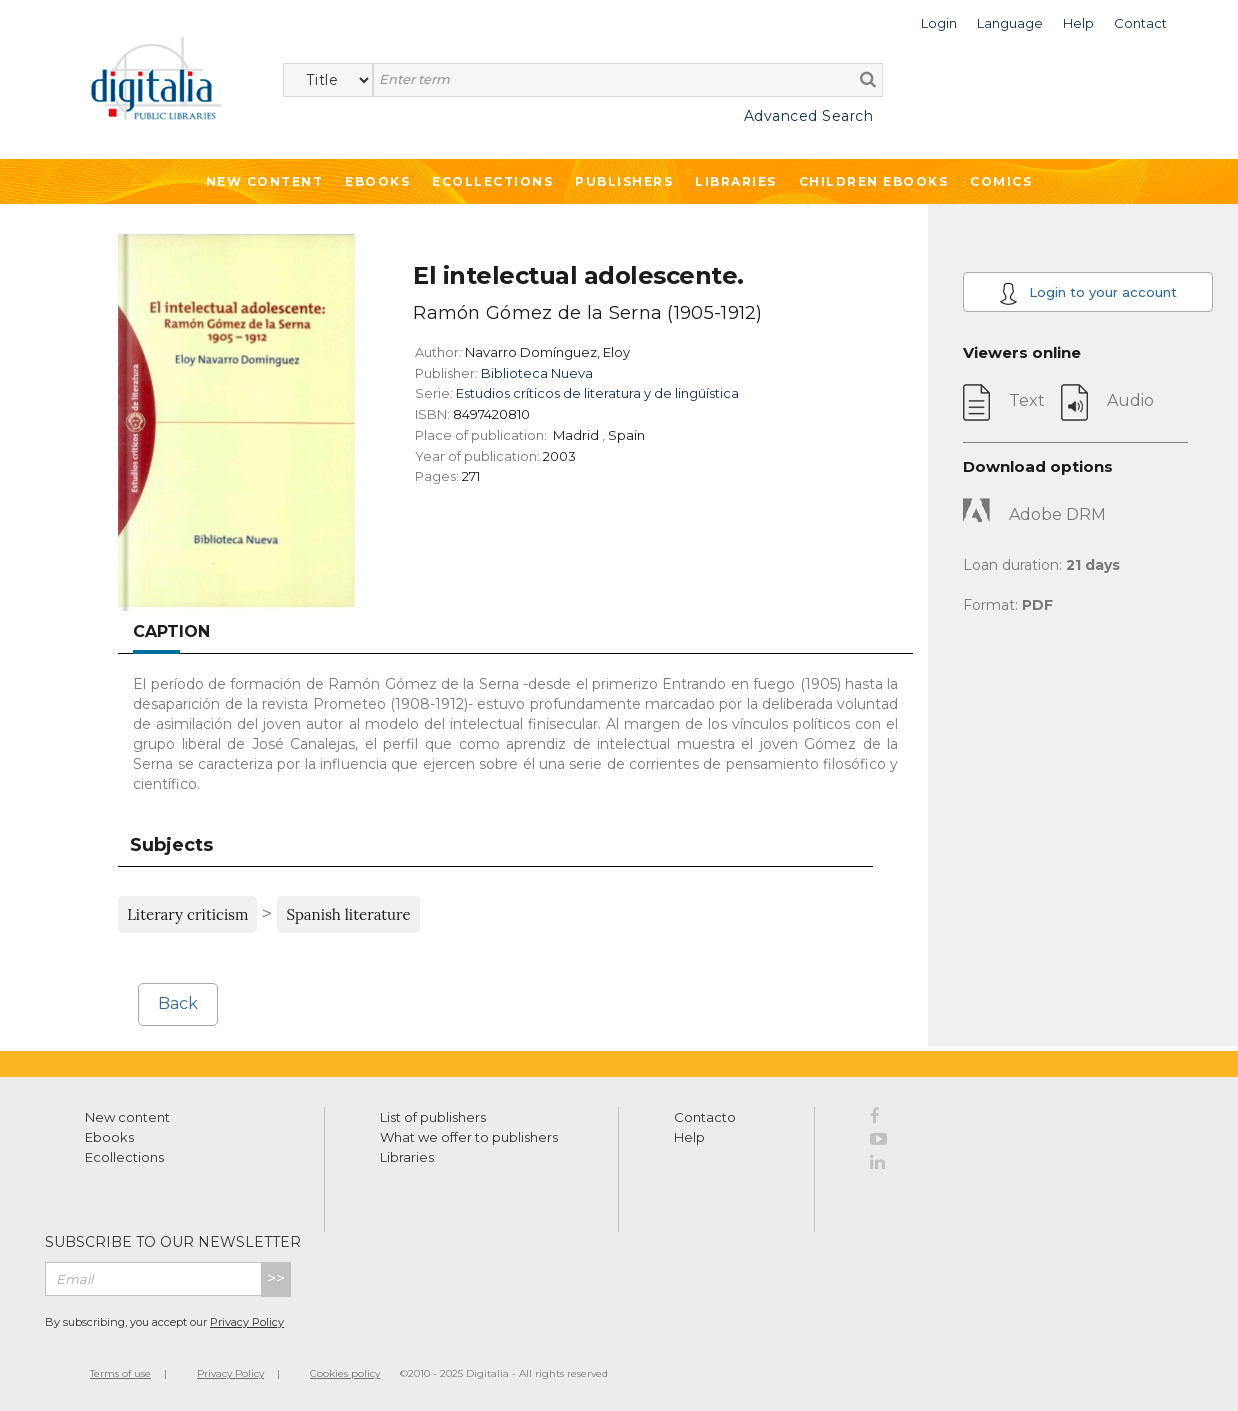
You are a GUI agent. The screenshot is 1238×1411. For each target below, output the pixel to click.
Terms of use (120, 1373)
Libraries (736, 181)
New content (127, 1117)
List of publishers (433, 1117)
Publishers (624, 181)
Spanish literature (348, 914)
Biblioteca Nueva (537, 373)
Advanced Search (809, 116)
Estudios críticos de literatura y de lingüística (597, 393)
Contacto (705, 1117)
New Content (265, 181)
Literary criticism (187, 914)
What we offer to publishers (469, 1137)
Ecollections (492, 181)
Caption (171, 631)
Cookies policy (345, 1373)
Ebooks (377, 181)
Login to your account (1088, 293)
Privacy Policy (247, 1322)
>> (276, 1278)
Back (178, 1003)
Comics (1001, 181)
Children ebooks (874, 181)
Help (689, 1137)
